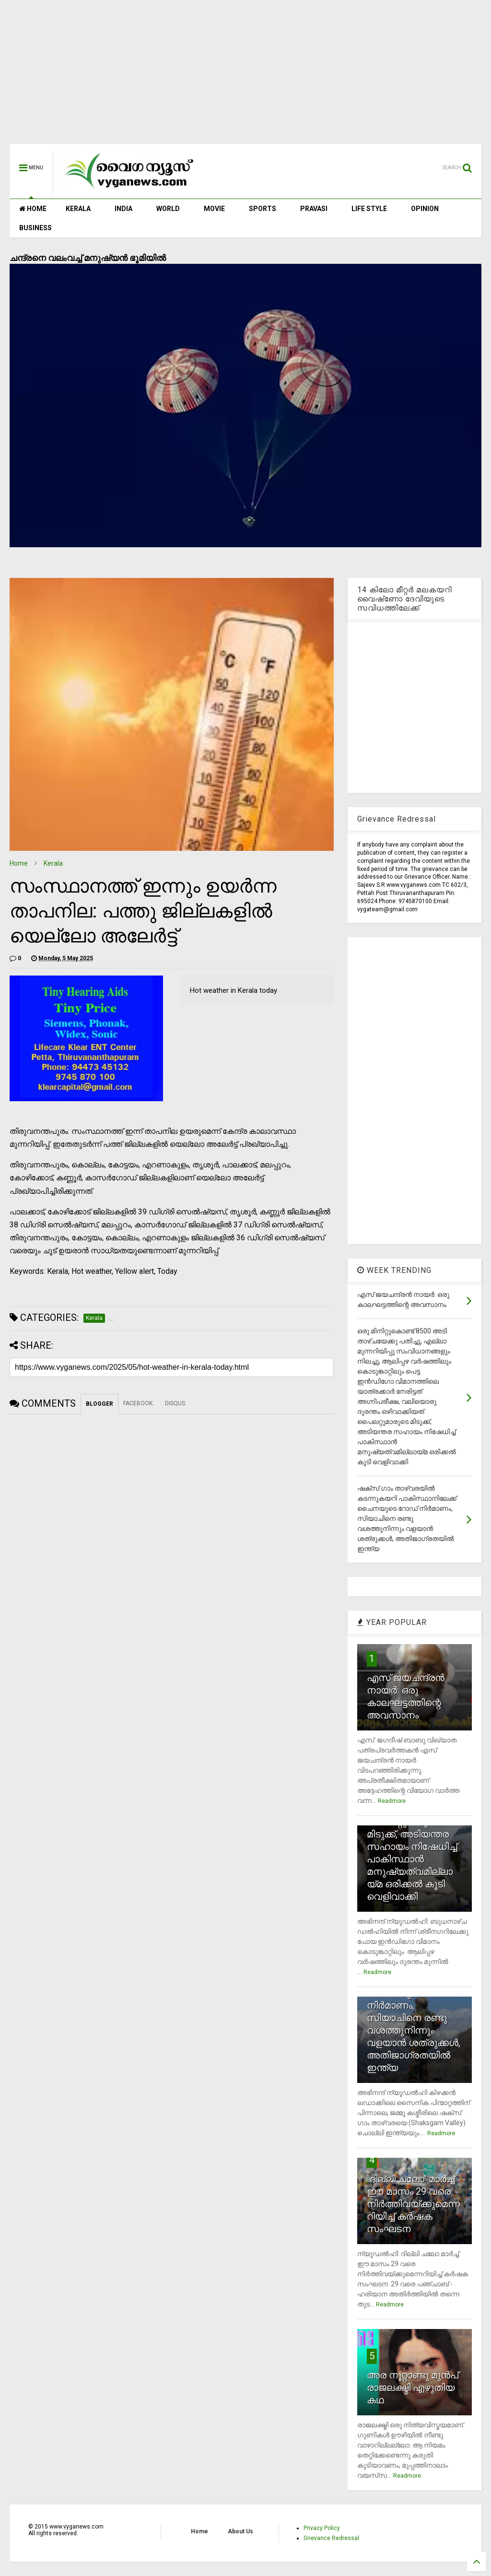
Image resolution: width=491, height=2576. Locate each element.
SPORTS (262, 208)
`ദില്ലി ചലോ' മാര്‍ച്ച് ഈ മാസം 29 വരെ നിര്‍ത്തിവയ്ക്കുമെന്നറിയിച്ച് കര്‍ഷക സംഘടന (413, 2204)
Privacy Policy (322, 2528)
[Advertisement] (245, 77)
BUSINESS (35, 228)
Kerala (53, 863)
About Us (240, 2531)
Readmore (392, 1801)
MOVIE (214, 208)
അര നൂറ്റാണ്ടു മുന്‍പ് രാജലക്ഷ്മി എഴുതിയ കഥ (412, 2387)
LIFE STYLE (369, 208)
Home (19, 863)
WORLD (168, 208)
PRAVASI (313, 208)
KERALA (78, 208)
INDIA (123, 208)
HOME (33, 208)
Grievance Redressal (331, 2538)
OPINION (425, 208)
